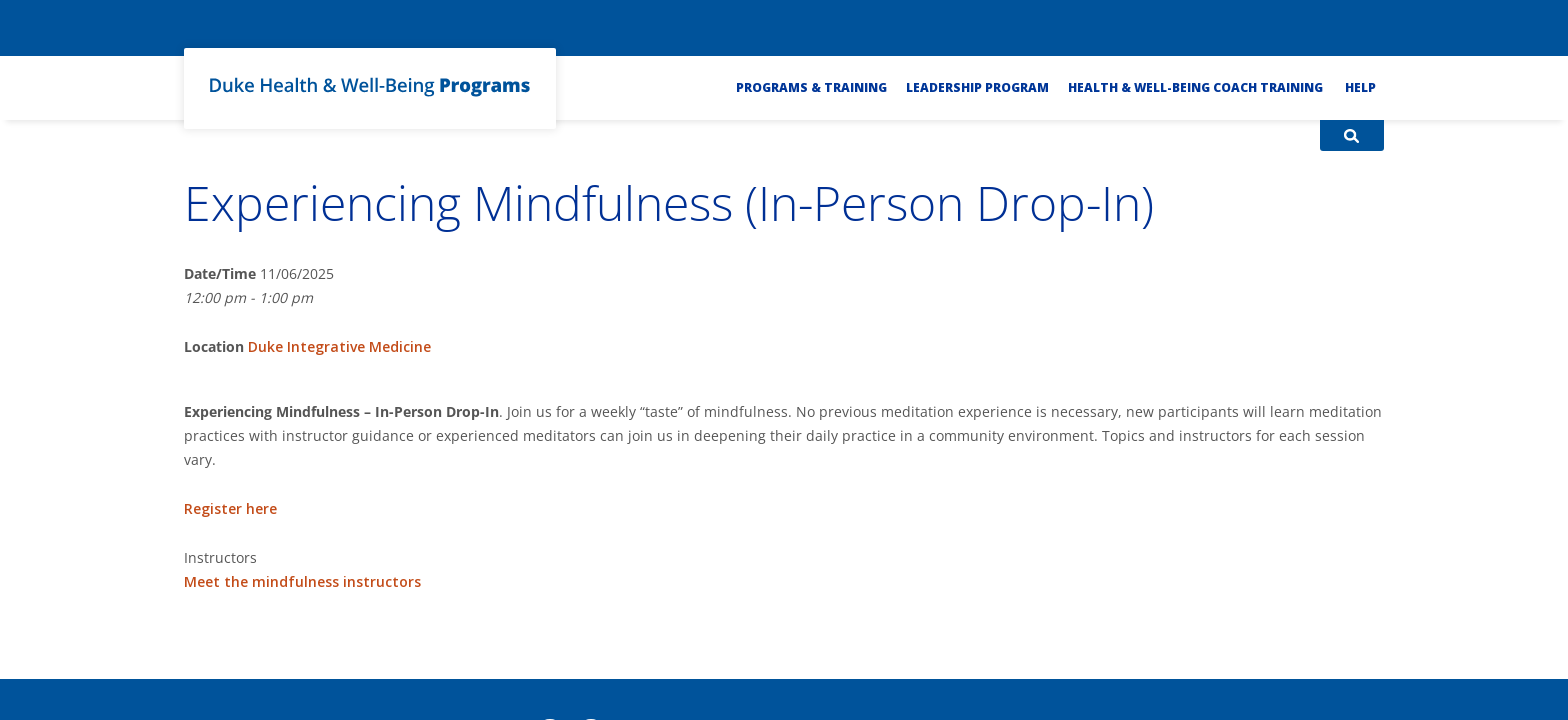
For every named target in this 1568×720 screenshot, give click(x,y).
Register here (230, 508)
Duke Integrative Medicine (339, 346)
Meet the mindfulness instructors (302, 581)
